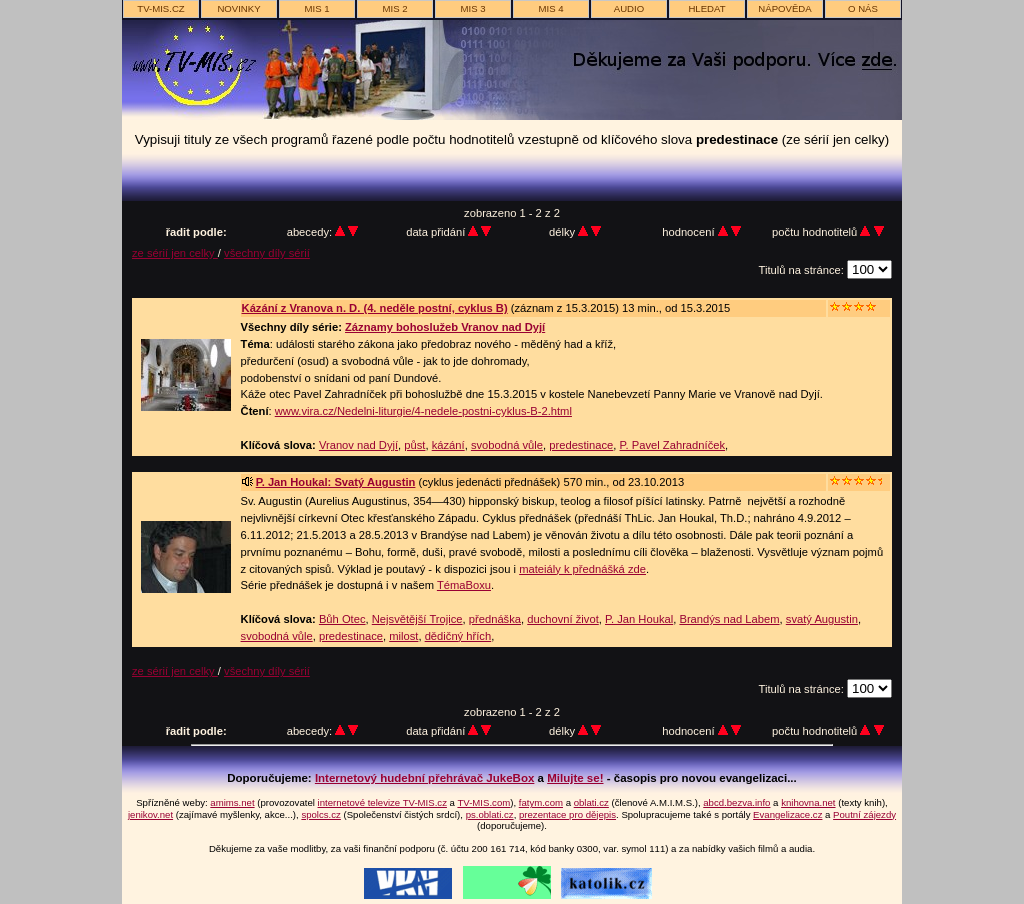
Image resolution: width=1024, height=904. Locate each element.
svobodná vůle (507, 445)
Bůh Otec (342, 619)
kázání (448, 445)
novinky (238, 8)
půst (414, 445)
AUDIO (629, 8)
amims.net (232, 802)
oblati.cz (591, 802)
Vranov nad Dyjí (358, 445)
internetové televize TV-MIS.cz (382, 802)
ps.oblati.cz (490, 814)
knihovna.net (808, 802)
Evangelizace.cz (787, 814)
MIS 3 (472, 8)
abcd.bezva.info (736, 802)
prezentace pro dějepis (567, 814)
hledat (706, 8)
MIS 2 (394, 8)
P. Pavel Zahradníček (673, 445)
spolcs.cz (320, 814)
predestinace (581, 445)
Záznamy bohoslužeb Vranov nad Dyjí (445, 327)
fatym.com (541, 802)
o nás (863, 8)
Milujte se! (575, 778)
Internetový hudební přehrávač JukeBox (425, 778)
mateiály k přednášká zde (582, 569)
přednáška (495, 619)
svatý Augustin (822, 619)
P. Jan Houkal (639, 619)
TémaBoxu (464, 585)
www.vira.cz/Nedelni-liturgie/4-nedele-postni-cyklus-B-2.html (423, 411)
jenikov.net (150, 814)
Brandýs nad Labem (729, 619)
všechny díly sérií (267, 253)
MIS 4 (550, 8)
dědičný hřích (458, 636)
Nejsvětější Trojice (417, 619)
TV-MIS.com (483, 802)
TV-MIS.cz (160, 8)
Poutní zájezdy (864, 814)
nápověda (784, 8)
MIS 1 (316, 8)
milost (403, 636)
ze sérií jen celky (175, 253)
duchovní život (563, 619)
